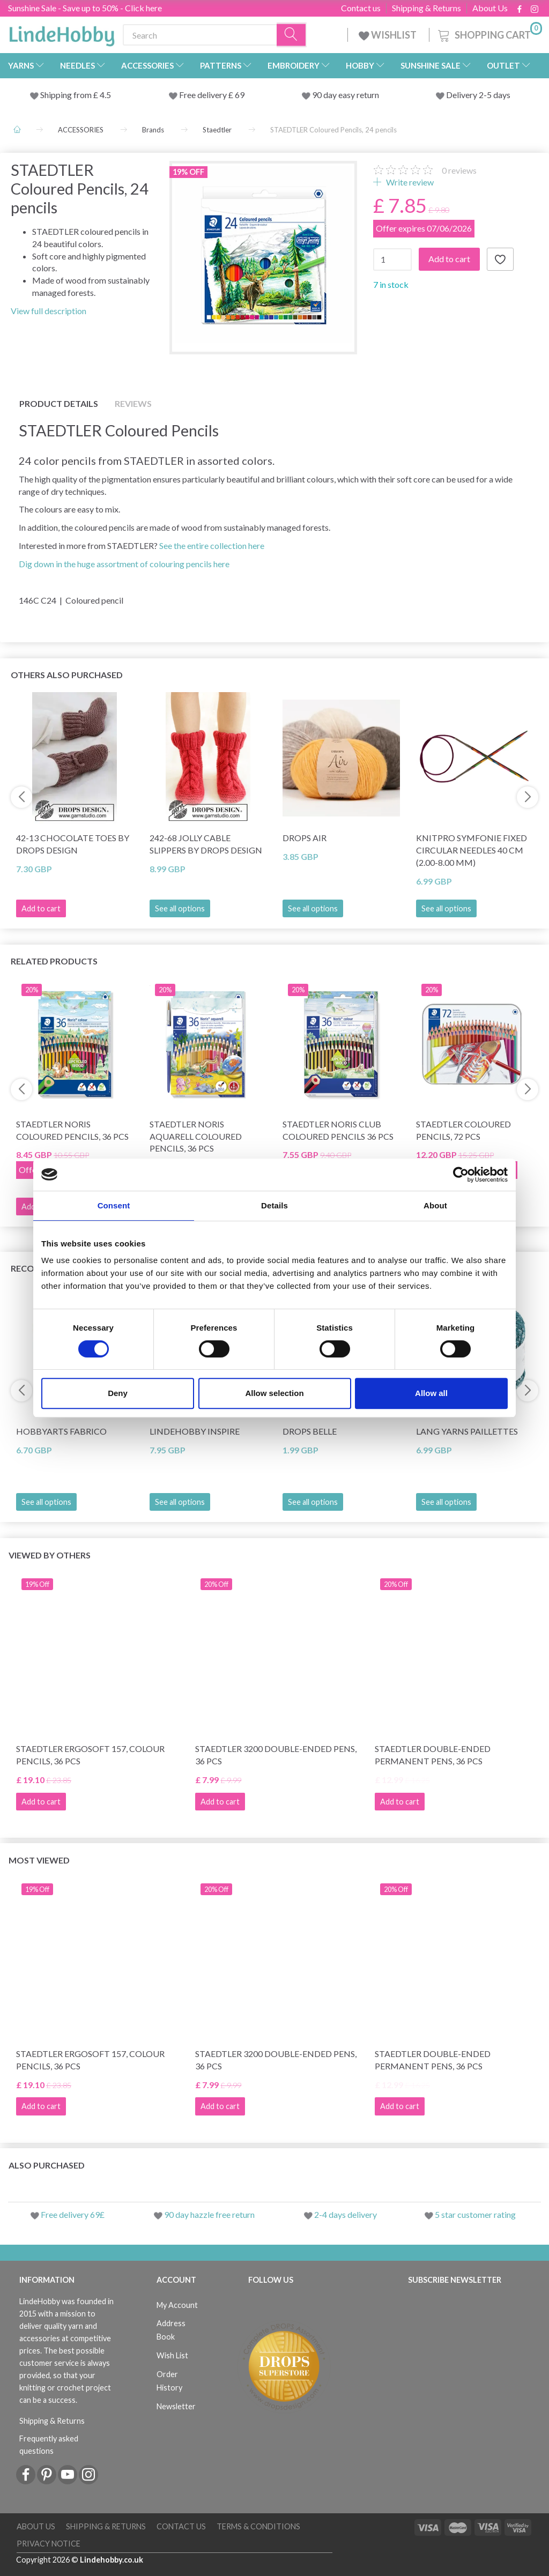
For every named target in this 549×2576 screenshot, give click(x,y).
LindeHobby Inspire (195, 1431)
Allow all (431, 1393)
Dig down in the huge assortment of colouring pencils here (124, 564)
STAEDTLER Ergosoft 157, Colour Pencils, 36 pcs (90, 1754)
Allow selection (274, 1393)
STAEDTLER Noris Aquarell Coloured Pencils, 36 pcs (196, 1136)
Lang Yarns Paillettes (467, 1431)
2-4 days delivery (345, 2214)
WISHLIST (388, 35)
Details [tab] (274, 1205)
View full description (48, 311)
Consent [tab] (114, 1205)
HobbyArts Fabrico (61, 1431)
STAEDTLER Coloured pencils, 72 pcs (463, 1130)
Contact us (361, 8)
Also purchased (47, 2165)
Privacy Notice (48, 2543)
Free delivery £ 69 (211, 95)
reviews (459, 170)
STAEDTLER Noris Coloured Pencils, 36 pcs (72, 1130)
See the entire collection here (211, 545)
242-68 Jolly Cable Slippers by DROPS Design (206, 844)
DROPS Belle (310, 1431)
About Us (490, 8)
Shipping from (66, 95)
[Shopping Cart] (488, 33)
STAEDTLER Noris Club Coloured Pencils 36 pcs (338, 1130)
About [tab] (435, 1205)
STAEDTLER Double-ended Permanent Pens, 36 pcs (433, 1754)
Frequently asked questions (48, 2444)
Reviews (133, 403)
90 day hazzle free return (209, 2214)
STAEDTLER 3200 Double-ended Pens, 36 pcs (276, 1754)
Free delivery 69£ (73, 2214)
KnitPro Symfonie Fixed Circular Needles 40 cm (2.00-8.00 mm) (471, 850)
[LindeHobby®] (61, 32)
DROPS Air (305, 838)
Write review (409, 182)
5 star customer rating (475, 2214)
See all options (180, 908)
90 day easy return (345, 95)
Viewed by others (50, 1555)
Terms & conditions (258, 2526)
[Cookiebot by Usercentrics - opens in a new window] (461, 1175)
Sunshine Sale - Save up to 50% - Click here (85, 8)
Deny (118, 1393)
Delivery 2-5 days (478, 95)
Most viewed (39, 1860)
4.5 (104, 95)
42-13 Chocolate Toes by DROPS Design (72, 844)
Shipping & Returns (426, 8)
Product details (58, 403)
